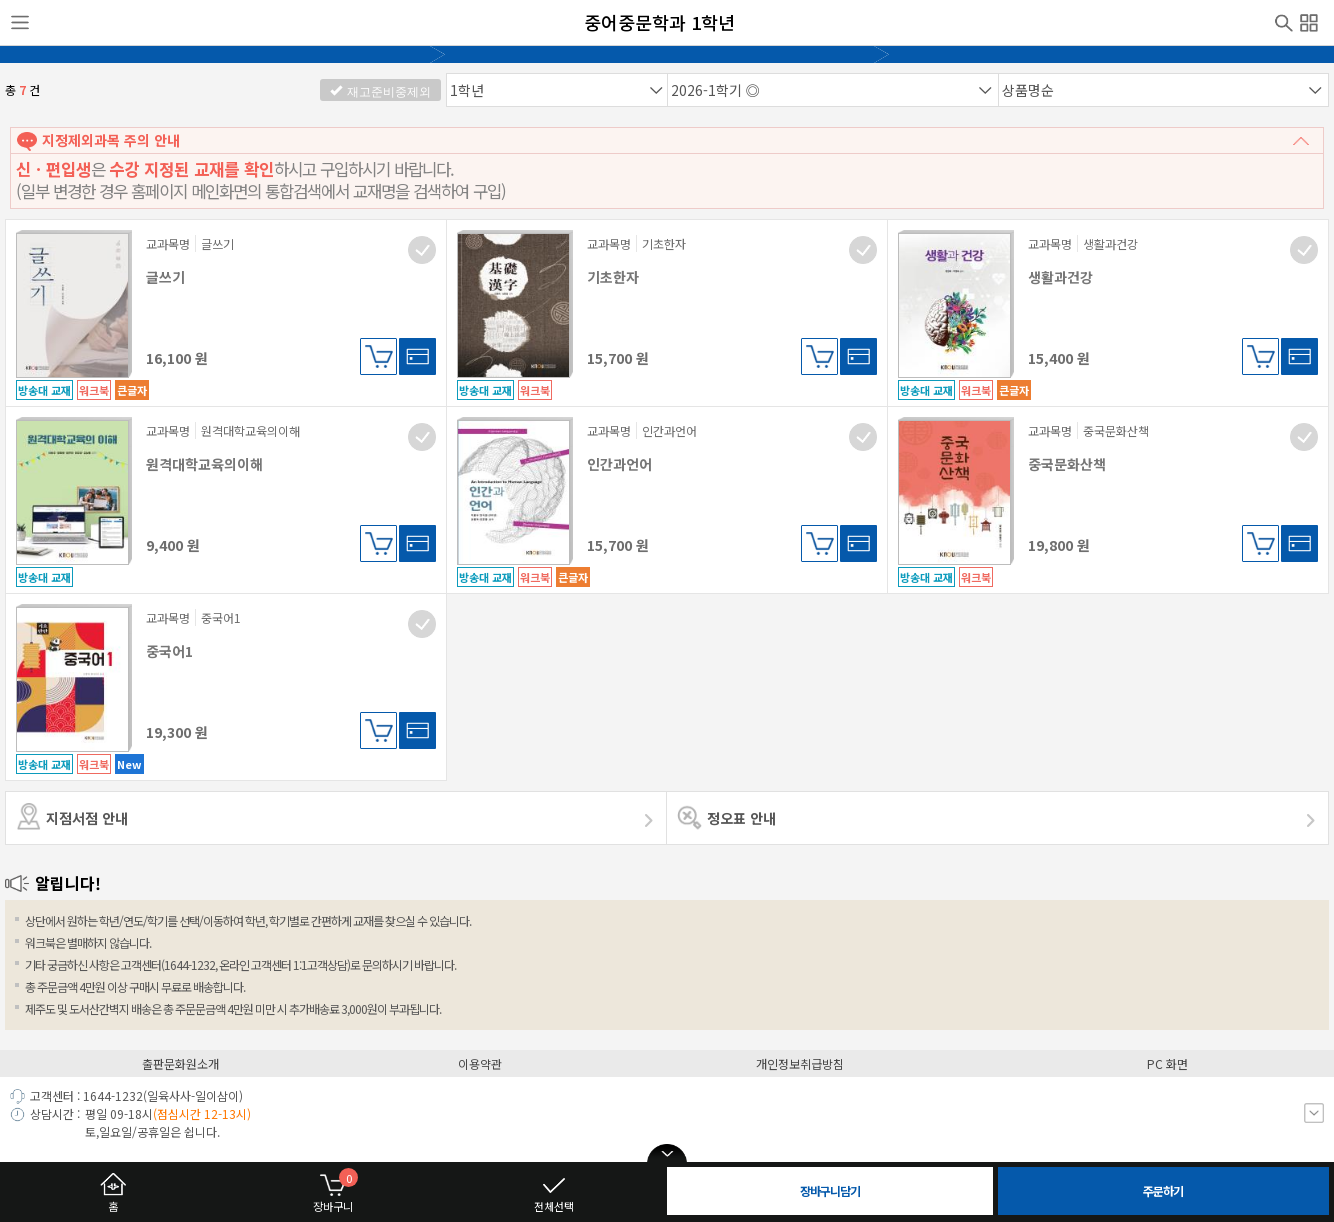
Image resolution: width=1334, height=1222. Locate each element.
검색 (1284, 21)
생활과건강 (1060, 277)
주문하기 (1163, 1190)
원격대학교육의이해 (204, 464)
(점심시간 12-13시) (202, 1113)
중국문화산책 (1067, 464)
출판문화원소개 (180, 1063)
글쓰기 (165, 277)
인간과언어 (619, 464)
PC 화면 (1167, 1063)
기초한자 (613, 277)
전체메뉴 (1309, 20)
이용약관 (480, 1063)
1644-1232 (113, 1095)
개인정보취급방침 (800, 1063)
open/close (667, 1154)
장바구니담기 (378, 356)
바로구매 (417, 356)
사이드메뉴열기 (20, 23)
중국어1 (169, 651)
